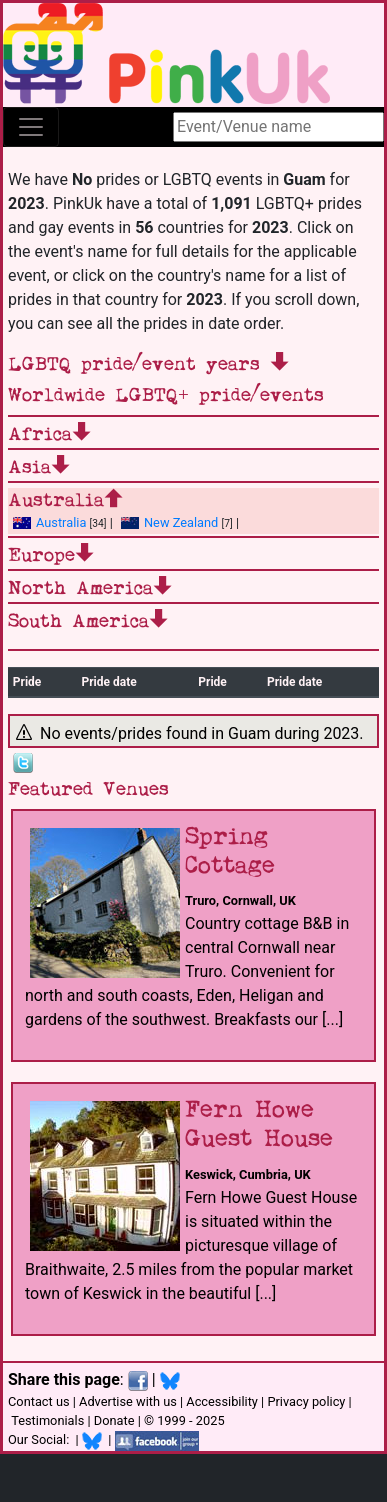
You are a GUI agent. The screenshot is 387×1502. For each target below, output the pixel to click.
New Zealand (169, 522)
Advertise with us (128, 1401)
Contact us (39, 1401)
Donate (114, 1420)
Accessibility (222, 1401)
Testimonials (47, 1420)
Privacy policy (306, 1401)
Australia (49, 522)
